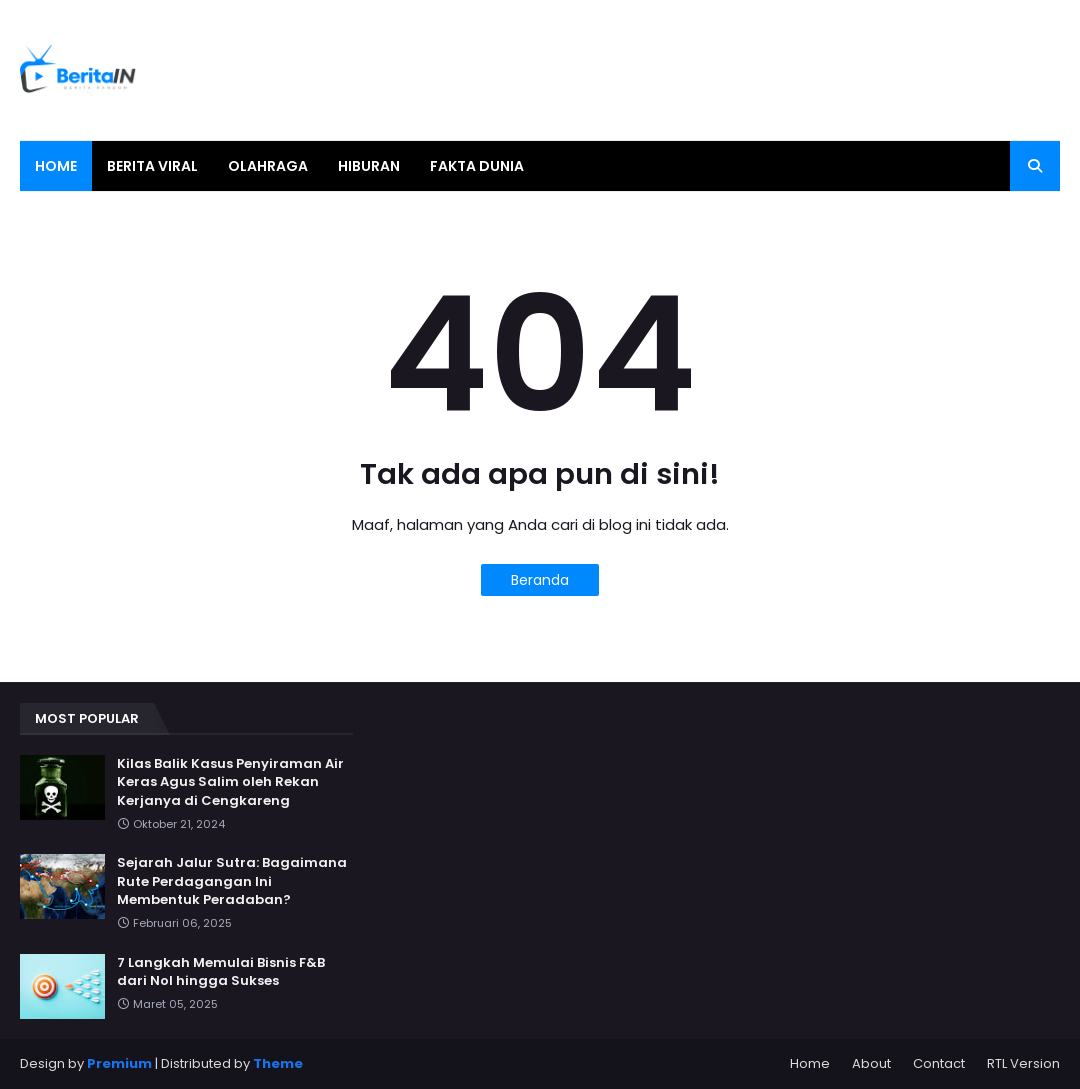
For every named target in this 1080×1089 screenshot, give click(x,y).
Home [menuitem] (56, 166)
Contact (939, 1063)
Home (810, 1063)
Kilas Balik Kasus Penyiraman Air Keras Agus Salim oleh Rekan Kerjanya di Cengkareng (230, 782)
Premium (119, 1063)
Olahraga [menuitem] (268, 166)
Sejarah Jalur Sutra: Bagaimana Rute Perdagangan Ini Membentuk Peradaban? (232, 881)
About (871, 1063)
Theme (278, 1063)
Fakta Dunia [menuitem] (477, 166)
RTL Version (1023, 1063)
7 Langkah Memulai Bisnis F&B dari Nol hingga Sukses (221, 972)
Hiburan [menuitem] (369, 166)
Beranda (540, 580)
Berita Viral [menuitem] (152, 166)
